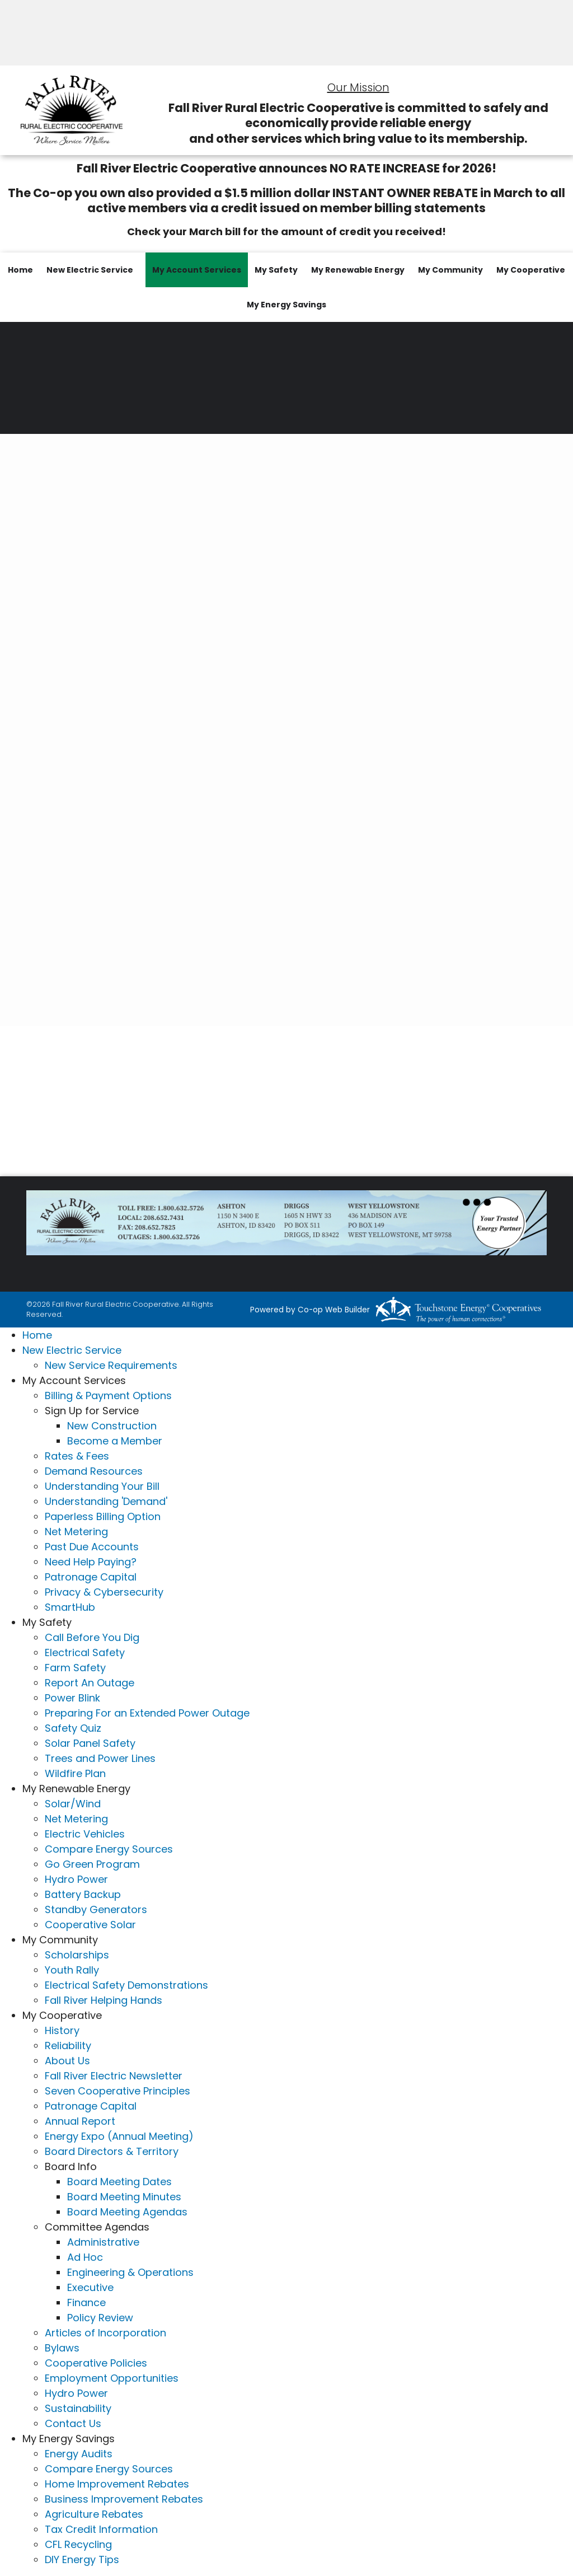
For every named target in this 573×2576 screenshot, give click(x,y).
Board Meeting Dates (119, 2182)
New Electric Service (89, 269)
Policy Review (100, 2318)
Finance (86, 2302)
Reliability (68, 2046)
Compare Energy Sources (109, 1849)
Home (20, 269)
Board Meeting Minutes (124, 2197)
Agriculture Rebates (94, 2514)
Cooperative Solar (90, 1925)
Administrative (103, 2242)
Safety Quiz (73, 1728)
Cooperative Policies (96, 2363)
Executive (90, 2287)
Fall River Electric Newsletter (113, 2076)
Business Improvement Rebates (124, 2499)
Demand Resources (94, 1471)
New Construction (112, 1426)
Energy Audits (78, 2454)
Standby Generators (96, 1909)
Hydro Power (76, 1879)
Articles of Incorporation (105, 2333)
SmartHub (70, 1607)
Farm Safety (75, 1668)
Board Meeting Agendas (127, 2212)
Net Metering (76, 1532)
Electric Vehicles (85, 1834)
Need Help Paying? (91, 1562)
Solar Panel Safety (90, 1743)
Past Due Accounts (92, 1547)
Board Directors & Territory (112, 2151)
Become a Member (114, 1441)
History (62, 2030)
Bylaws (62, 2348)
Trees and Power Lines (100, 1758)
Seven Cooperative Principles (117, 2091)
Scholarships (77, 1955)
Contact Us (73, 2423)
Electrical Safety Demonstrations (126, 1985)
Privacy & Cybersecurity (104, 1592)
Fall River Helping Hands (103, 2000)
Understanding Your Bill (102, 1486)
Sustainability (78, 2408)
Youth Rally (72, 1970)
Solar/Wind (73, 1804)
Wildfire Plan (75, 1773)
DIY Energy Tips (82, 2559)
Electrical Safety (85, 1652)
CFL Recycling (78, 2544)
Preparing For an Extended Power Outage (147, 1713)
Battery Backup (83, 1894)
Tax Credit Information (101, 2529)
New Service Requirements (111, 1365)
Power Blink (72, 1698)
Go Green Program (92, 1864)
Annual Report (80, 2121)
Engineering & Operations (130, 2272)
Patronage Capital (91, 1577)
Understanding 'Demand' (106, 1501)
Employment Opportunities (112, 2378)
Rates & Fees (77, 1456)
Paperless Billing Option (103, 1516)
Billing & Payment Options (108, 1395)
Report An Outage (89, 1683)
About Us (67, 2061)
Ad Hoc (85, 2257)
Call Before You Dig (92, 1637)
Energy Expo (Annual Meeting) (119, 2136)
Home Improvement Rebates (117, 2484)
